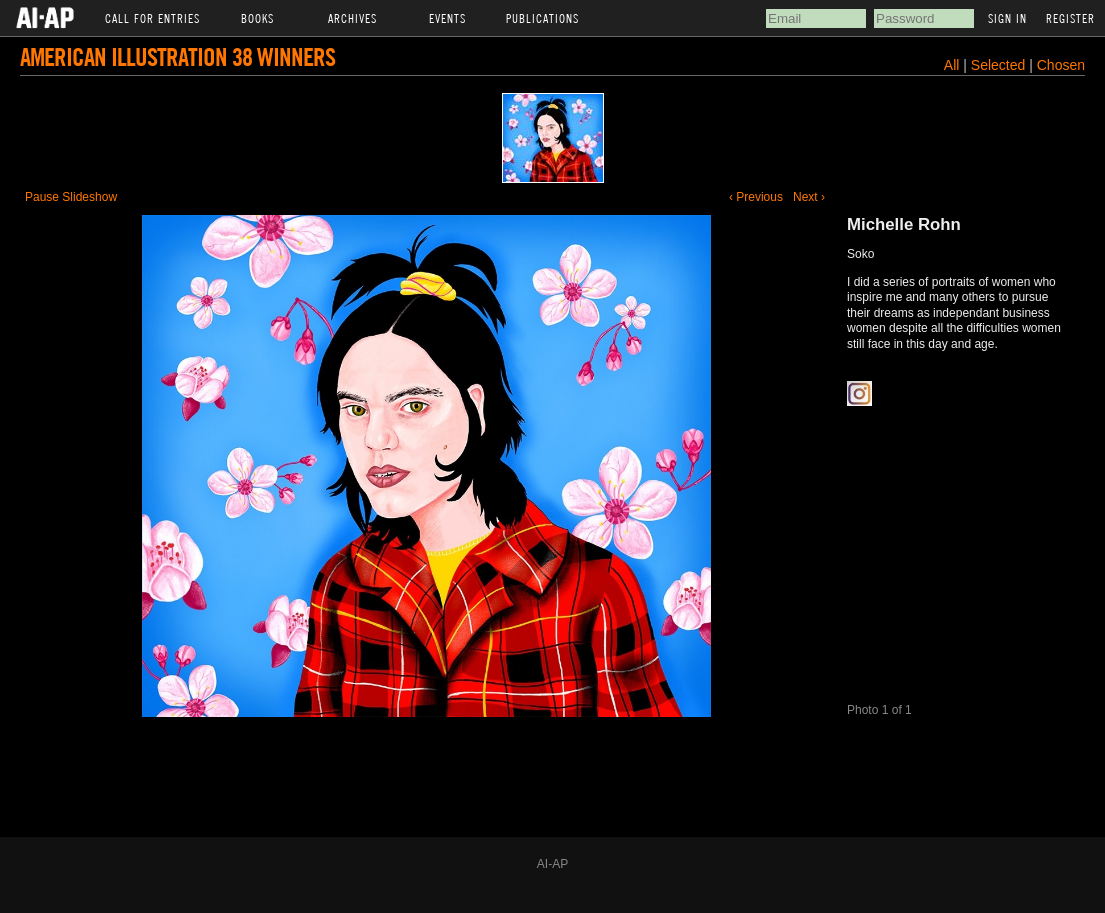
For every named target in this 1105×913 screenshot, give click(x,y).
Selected (1000, 65)
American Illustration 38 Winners (177, 56)
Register (1070, 18)
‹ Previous (756, 197)
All (952, 65)
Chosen (1061, 65)
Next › (809, 197)
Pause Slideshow (71, 197)
